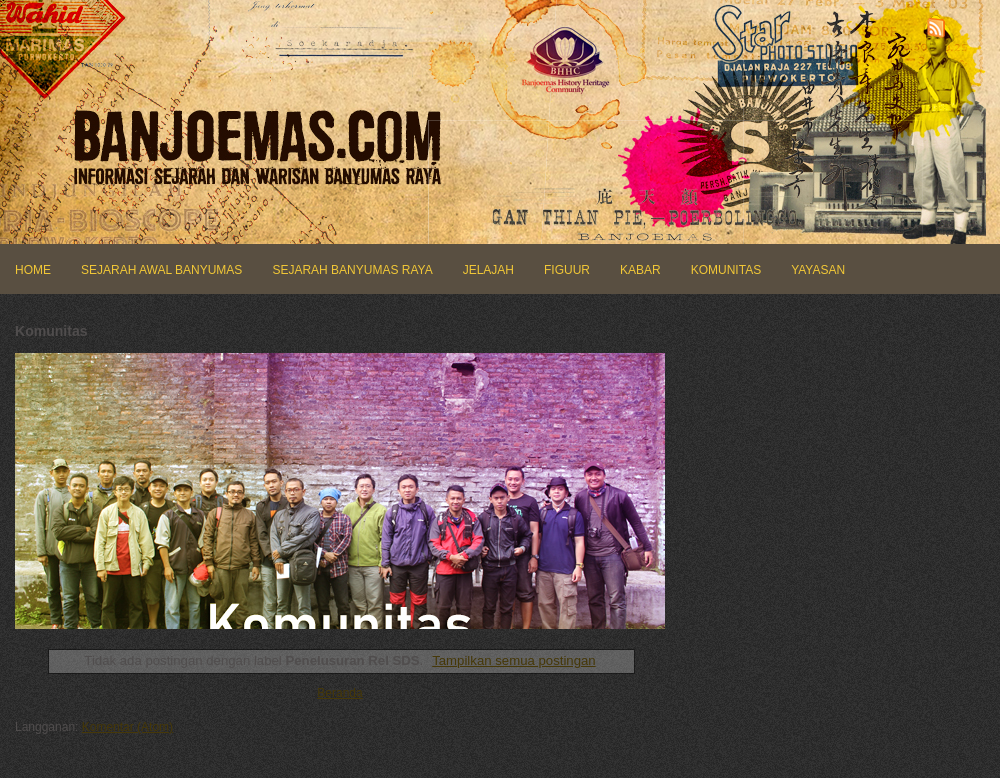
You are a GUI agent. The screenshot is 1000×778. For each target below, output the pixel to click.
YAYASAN (818, 270)
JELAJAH (488, 270)
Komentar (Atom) (127, 727)
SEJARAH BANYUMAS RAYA (352, 270)
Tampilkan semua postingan (513, 660)
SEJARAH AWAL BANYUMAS (161, 270)
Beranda (339, 693)
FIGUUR (567, 270)
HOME (33, 270)
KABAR (640, 270)
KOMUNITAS (726, 270)
